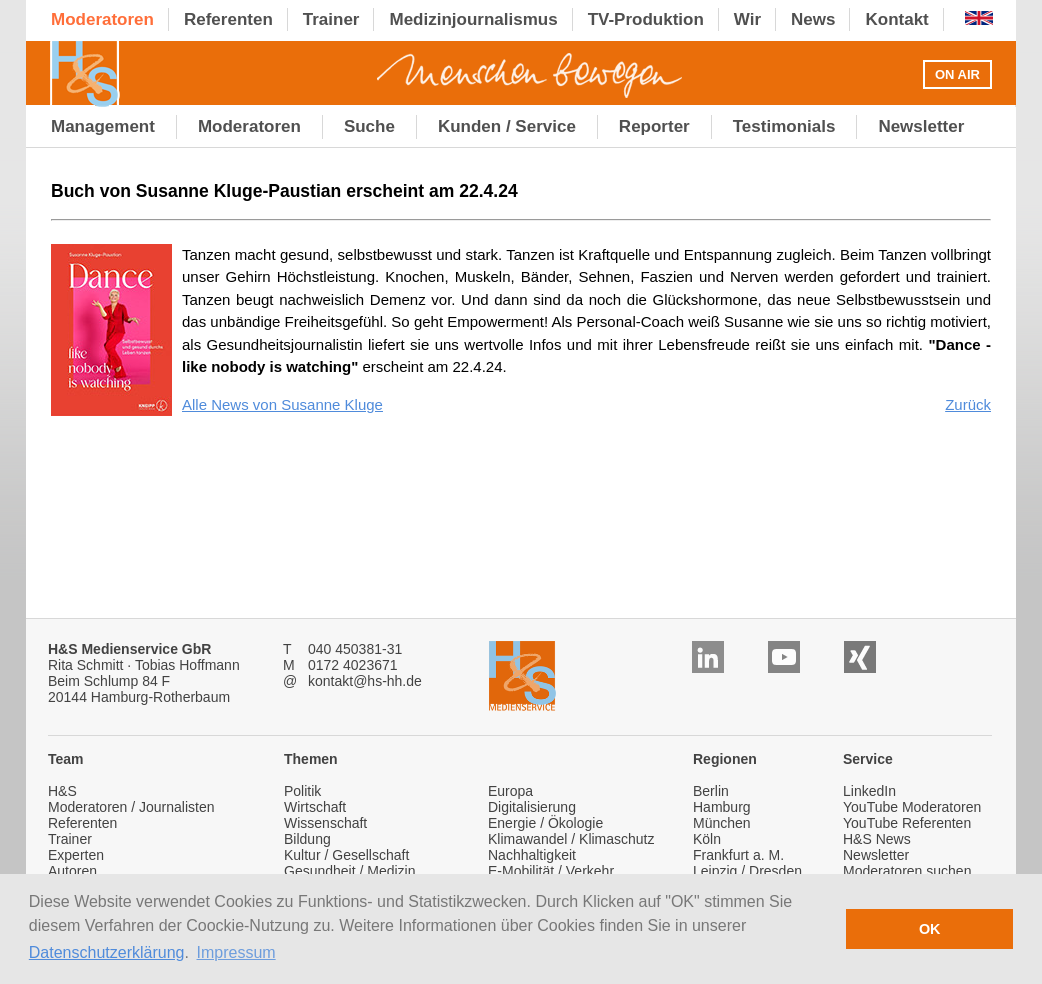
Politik (302, 791)
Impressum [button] (236, 952)
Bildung (307, 839)
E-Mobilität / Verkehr (551, 871)
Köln (707, 839)
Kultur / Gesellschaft (346, 855)
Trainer (70, 839)
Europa (510, 791)
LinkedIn (869, 791)
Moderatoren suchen (907, 871)
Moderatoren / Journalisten (131, 807)
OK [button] (930, 929)
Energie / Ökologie (545, 823)
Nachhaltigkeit (532, 855)
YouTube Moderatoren (912, 807)
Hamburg (722, 807)
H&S (62, 791)
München (722, 823)
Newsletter (876, 855)
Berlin (711, 791)
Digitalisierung (532, 807)
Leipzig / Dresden (747, 871)
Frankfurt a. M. (738, 855)
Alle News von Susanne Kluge (282, 404)
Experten (76, 855)
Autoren (72, 871)
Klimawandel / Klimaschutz (571, 839)
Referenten (82, 823)
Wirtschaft (315, 807)
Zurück (968, 404)
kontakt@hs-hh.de (365, 681)
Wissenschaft (325, 823)
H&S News (877, 839)
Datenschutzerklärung (107, 952)
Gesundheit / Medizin (350, 871)
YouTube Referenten (907, 823)
